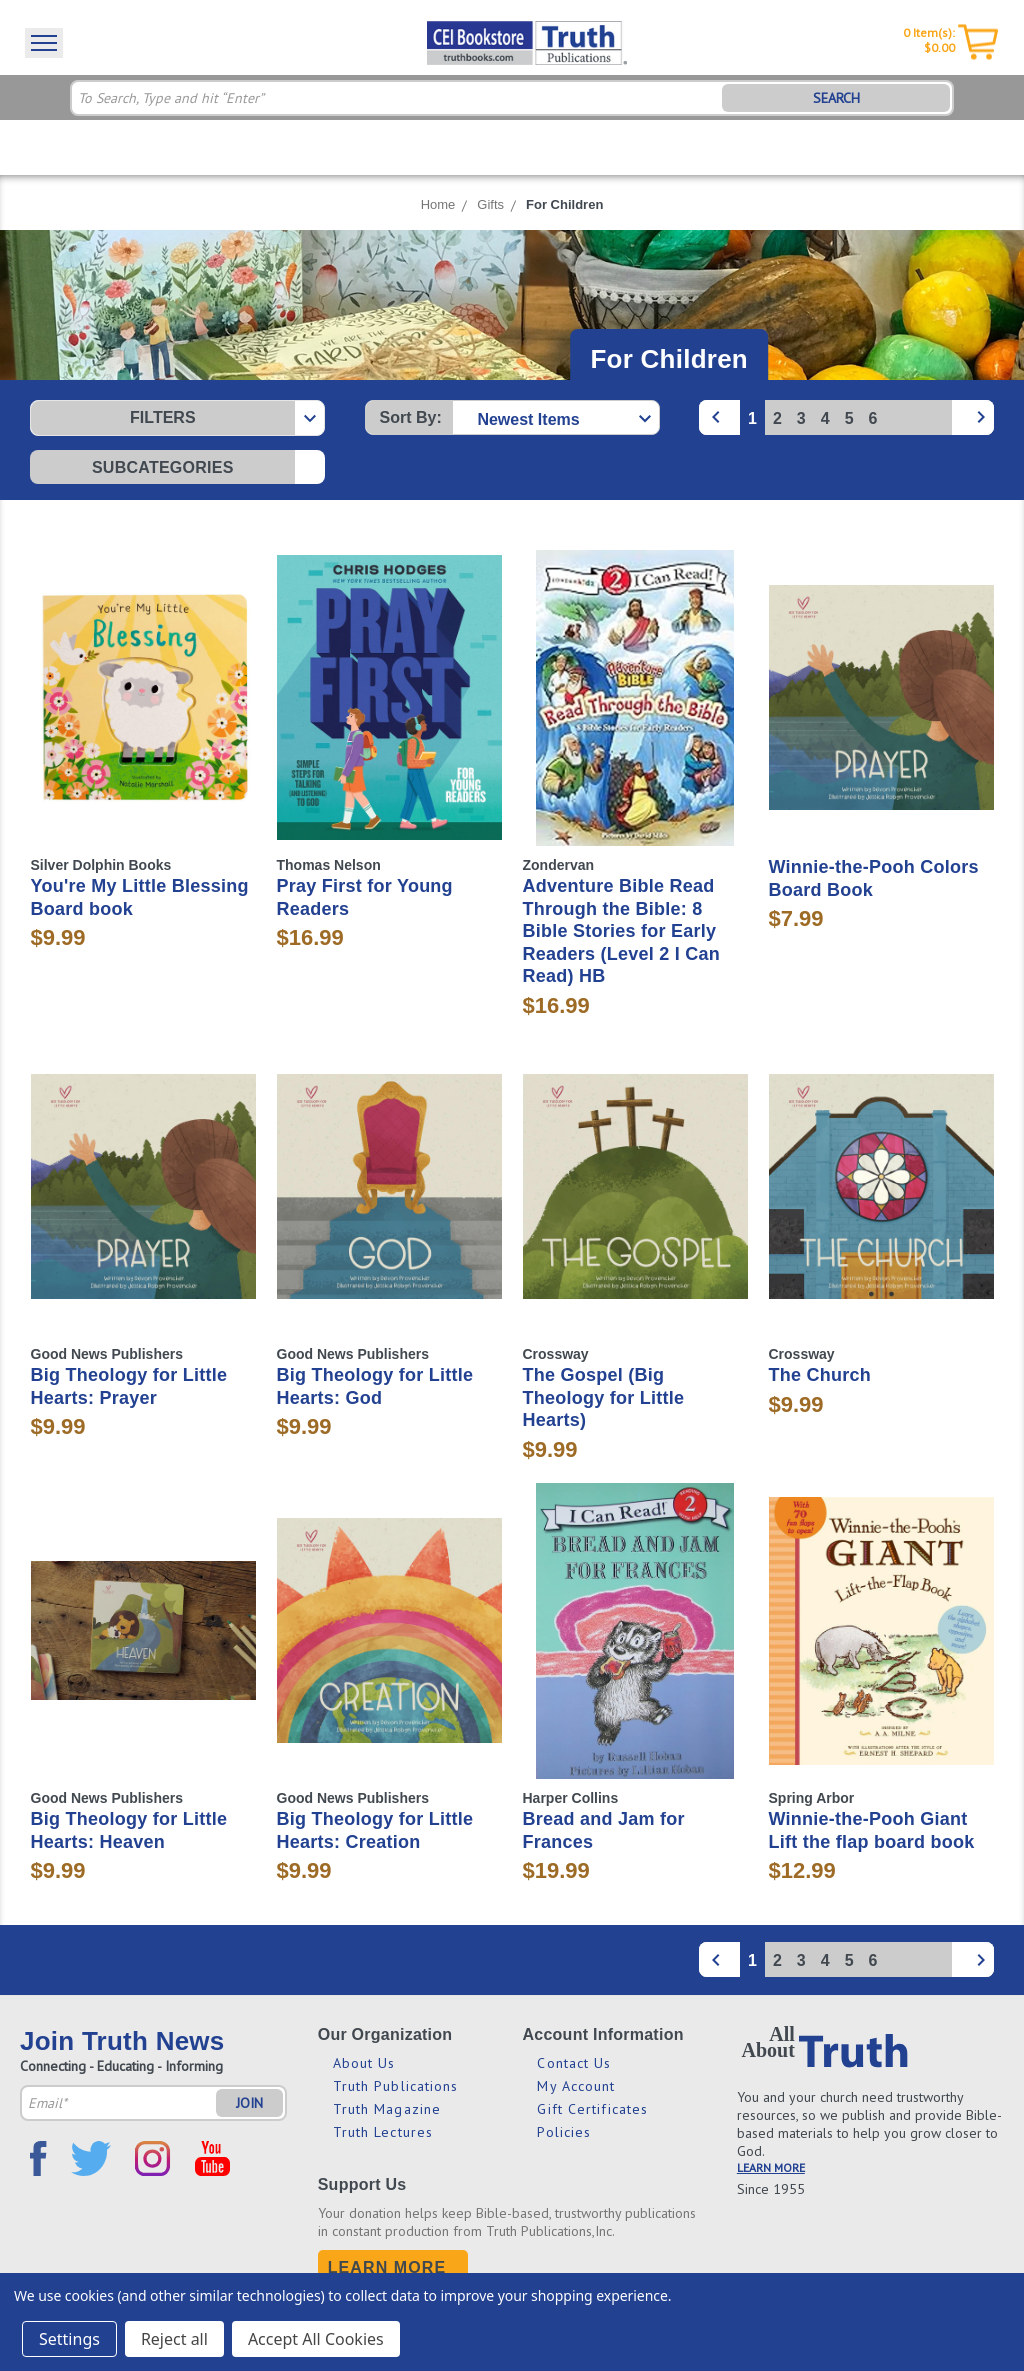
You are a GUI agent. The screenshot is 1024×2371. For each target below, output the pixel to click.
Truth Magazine (387, 2109)
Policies (564, 2132)
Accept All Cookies (316, 2339)
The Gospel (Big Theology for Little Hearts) (604, 1397)
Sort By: (411, 417)
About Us (364, 2063)
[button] (177, 418)
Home (438, 204)
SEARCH (836, 98)
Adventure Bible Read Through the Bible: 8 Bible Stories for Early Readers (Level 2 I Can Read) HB (622, 931)
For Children (564, 204)
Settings (69, 2339)
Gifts (490, 204)
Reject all (174, 2339)
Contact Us (574, 2063)
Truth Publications (396, 2086)
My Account (576, 2086)
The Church (820, 1375)
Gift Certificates (592, 2109)
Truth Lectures (383, 2132)
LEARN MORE (771, 2167)
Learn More (387, 2267)
